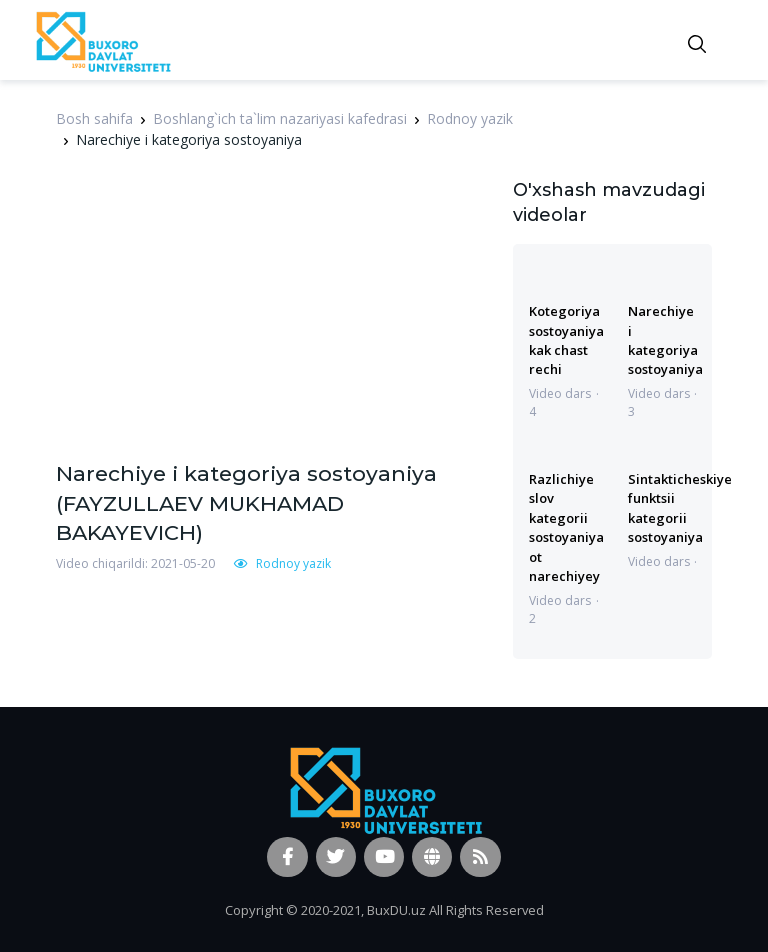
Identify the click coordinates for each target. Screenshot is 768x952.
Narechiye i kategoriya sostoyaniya (665, 340)
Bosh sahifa (94, 118)
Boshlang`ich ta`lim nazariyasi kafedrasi (280, 118)
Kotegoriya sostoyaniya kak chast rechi (566, 340)
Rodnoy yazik (470, 118)
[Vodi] (102, 40)
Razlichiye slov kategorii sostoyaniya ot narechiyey (566, 527)
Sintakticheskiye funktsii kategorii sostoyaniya (680, 508)
